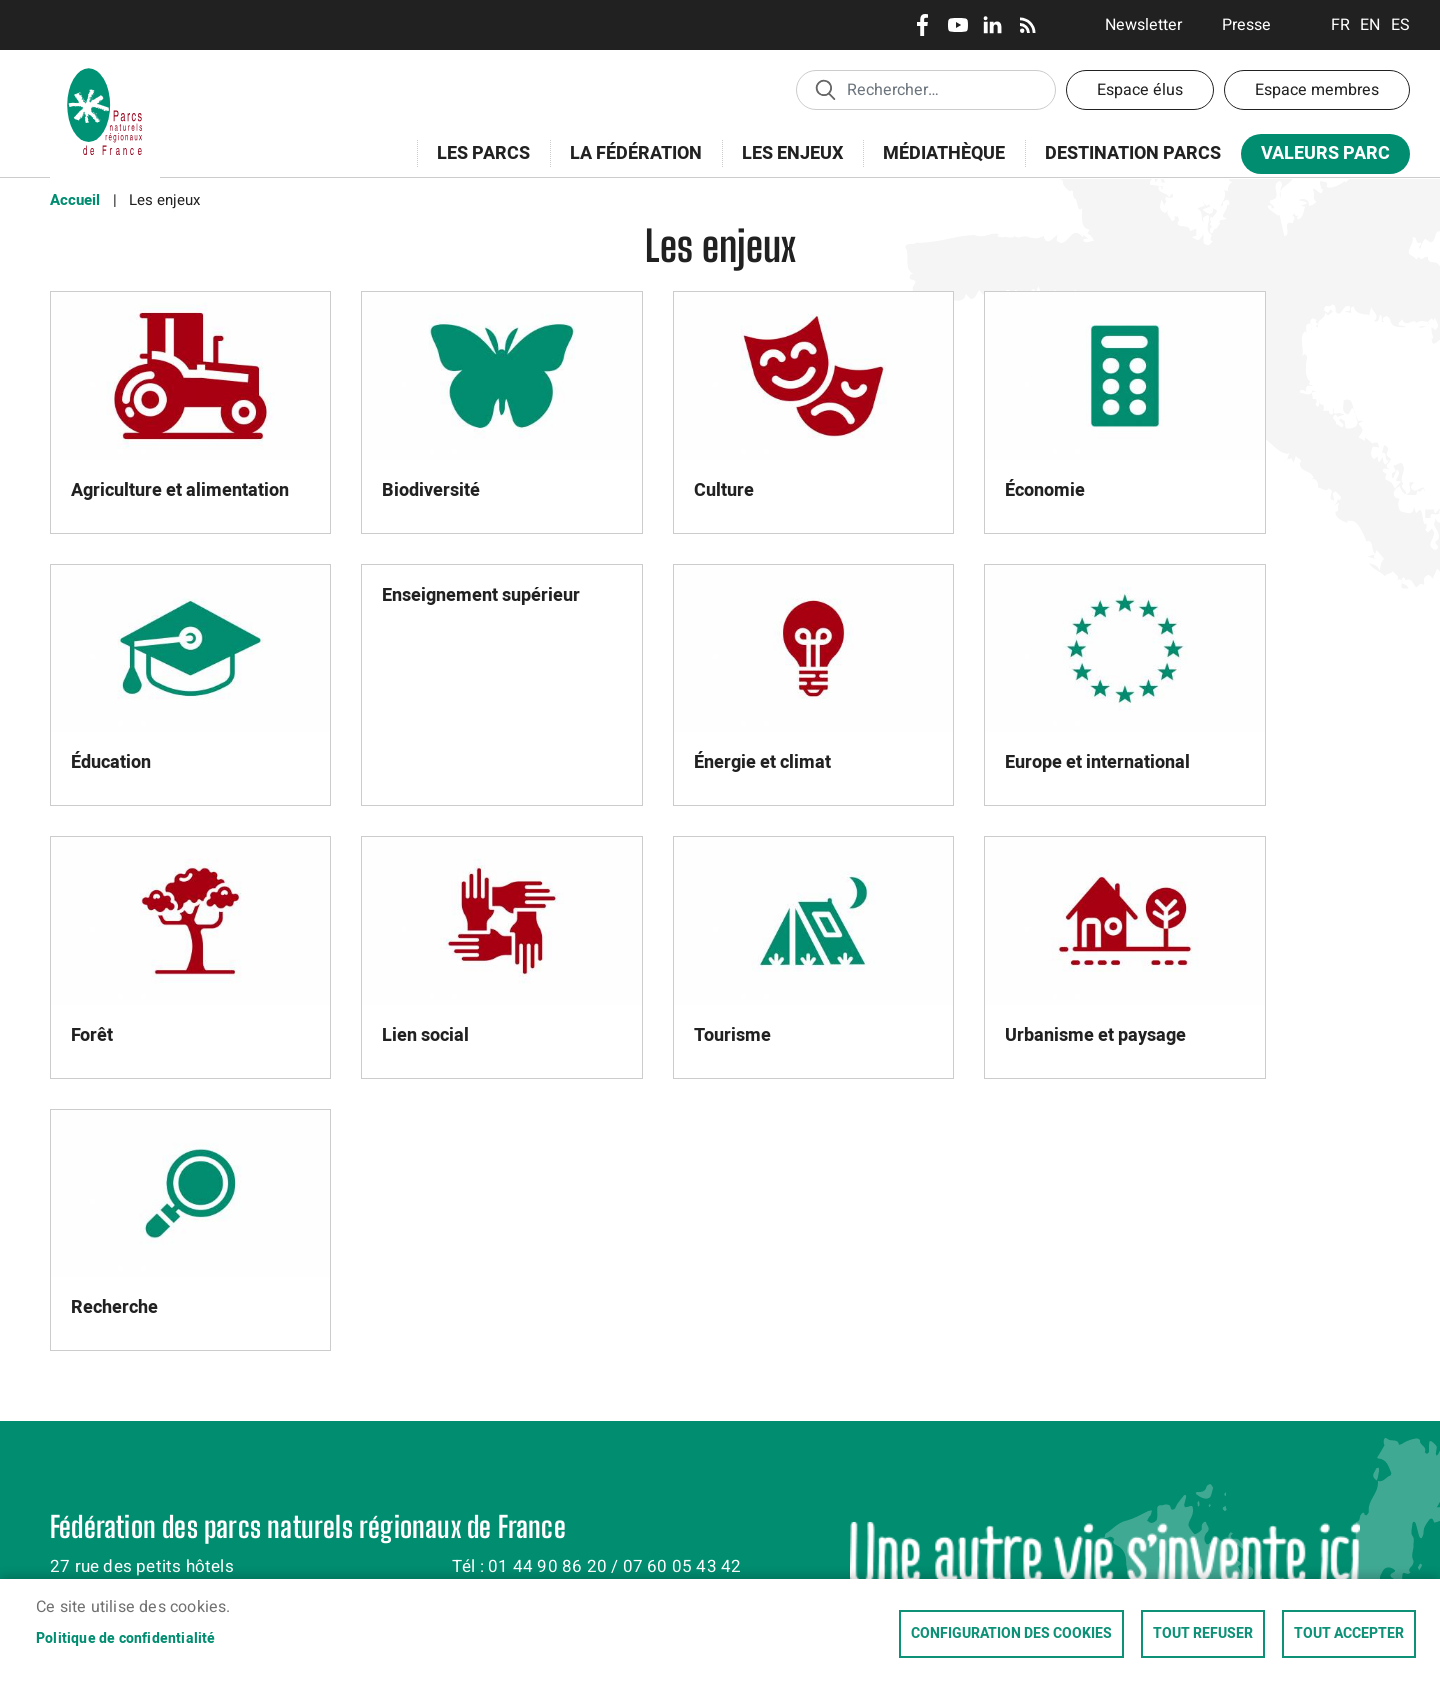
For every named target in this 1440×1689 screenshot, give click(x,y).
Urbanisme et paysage (1095, 1035)
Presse (1246, 25)
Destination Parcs (1133, 153)
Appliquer (825, 89)
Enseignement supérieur (481, 595)
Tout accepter (1349, 1634)
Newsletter (1143, 25)
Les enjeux (786, 164)
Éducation (111, 762)
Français (1340, 25)
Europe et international (1097, 762)
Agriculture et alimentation (180, 490)
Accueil (75, 200)
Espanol (1400, 25)
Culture (724, 490)
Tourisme (732, 1035)
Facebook (922, 25)
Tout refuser (1203, 1634)
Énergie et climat (762, 762)
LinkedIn (992, 25)
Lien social (425, 1035)
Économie (1045, 490)
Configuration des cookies (1011, 1634)
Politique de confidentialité (126, 1639)
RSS (1027, 25)
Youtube (957, 25)
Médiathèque (944, 153)
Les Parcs (477, 164)
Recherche (114, 1307)
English (1370, 25)
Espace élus (1140, 90)
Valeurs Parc (1319, 157)
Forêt (92, 1035)
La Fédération (629, 164)
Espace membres (1317, 90)
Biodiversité (431, 490)
